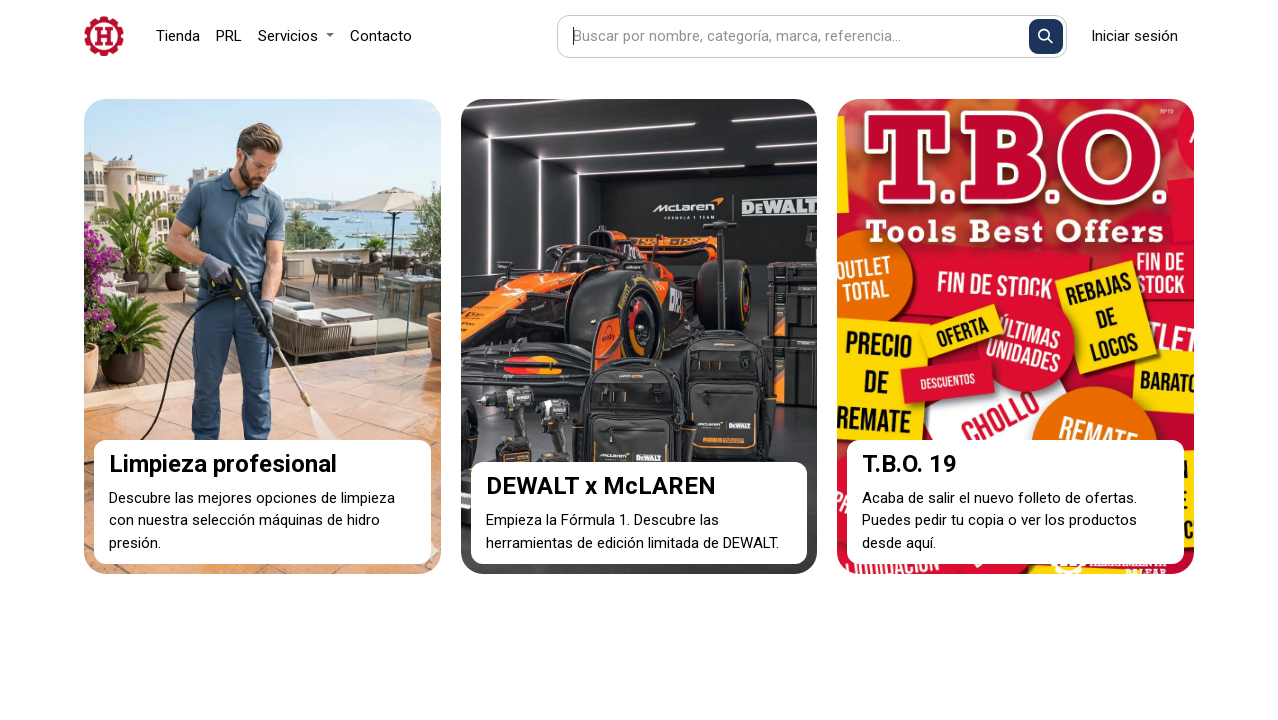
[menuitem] (178, 36)
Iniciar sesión (1134, 36)
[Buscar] (1046, 36)
